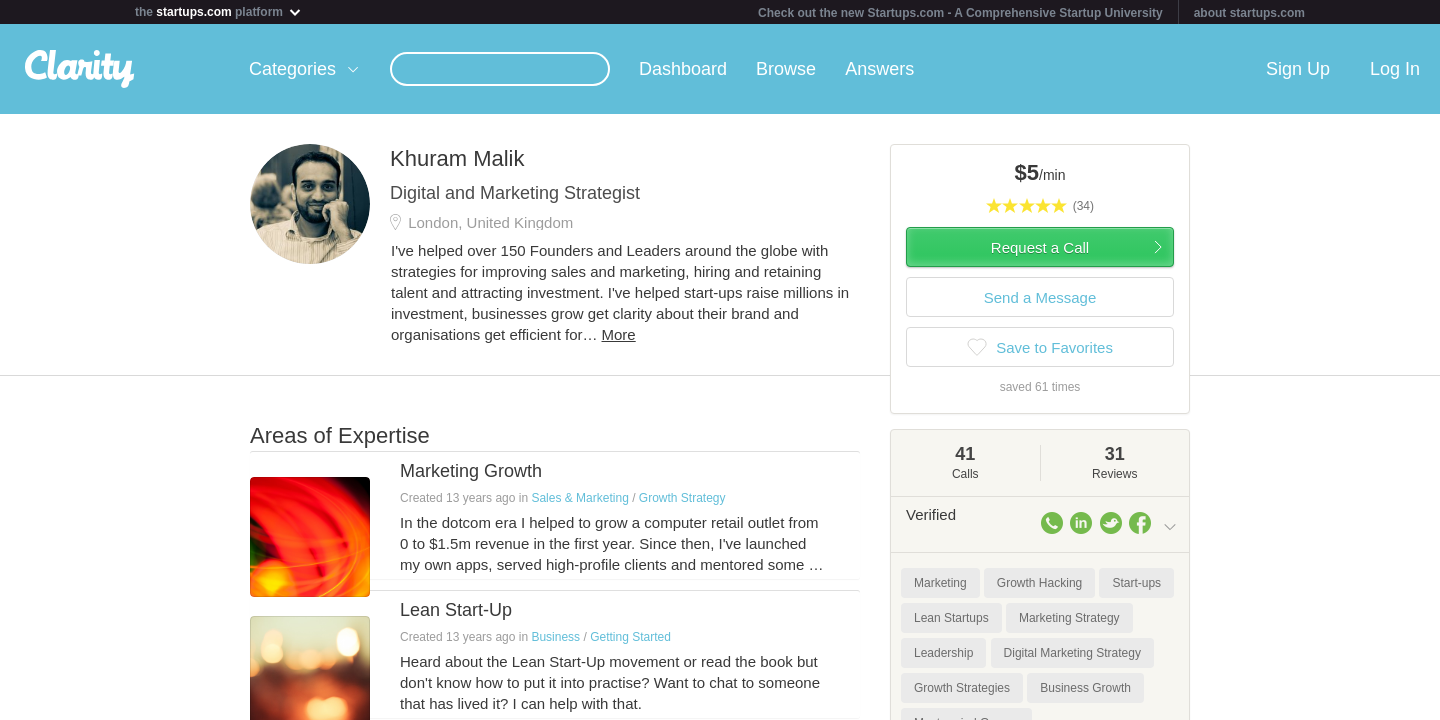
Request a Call (1040, 247)
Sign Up (1298, 69)
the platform (219, 11)
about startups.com (1249, 13)
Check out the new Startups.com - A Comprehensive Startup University (960, 13)
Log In (1395, 69)
